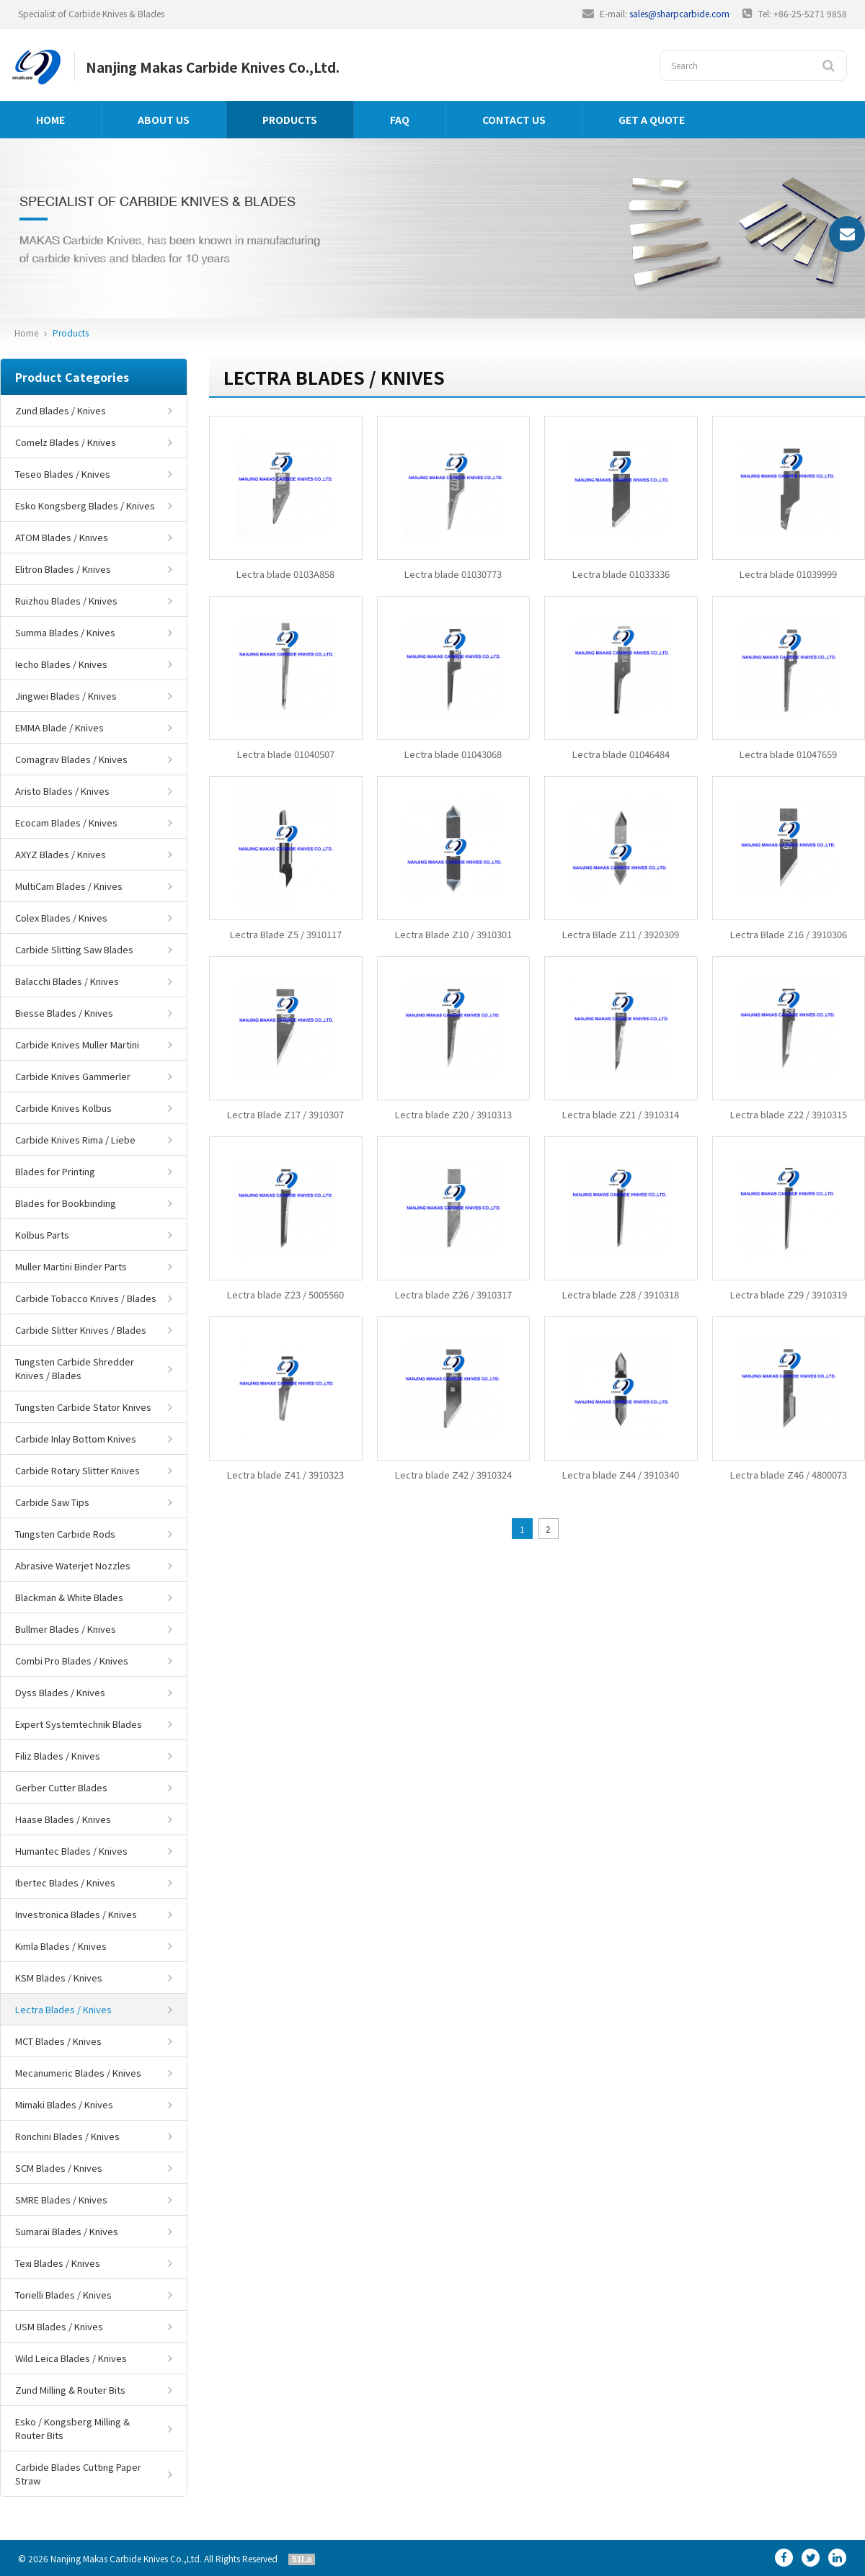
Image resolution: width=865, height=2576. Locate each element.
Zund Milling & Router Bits (70, 2390)
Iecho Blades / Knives (61, 664)
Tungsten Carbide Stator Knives (83, 1407)
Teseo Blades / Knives (62, 474)
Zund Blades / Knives (60, 410)
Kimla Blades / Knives (61, 1946)
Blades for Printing (55, 1171)
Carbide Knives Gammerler (72, 1076)
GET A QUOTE (651, 119)
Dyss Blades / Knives (60, 1692)
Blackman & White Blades (69, 1597)
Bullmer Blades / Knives (65, 1629)
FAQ (399, 119)
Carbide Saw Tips (52, 1502)
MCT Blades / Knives (58, 2041)
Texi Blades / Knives (57, 2263)
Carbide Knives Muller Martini (77, 1044)
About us (164, 119)
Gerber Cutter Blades (61, 1787)
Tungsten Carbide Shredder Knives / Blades (74, 1368)
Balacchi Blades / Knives (67, 981)
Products (289, 119)
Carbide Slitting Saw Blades (74, 949)
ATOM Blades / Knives (61, 537)
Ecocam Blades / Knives (66, 822)
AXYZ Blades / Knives (60, 854)
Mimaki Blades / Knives (64, 2104)
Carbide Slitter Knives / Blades (80, 1330)
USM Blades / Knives (59, 2326)
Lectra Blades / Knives (63, 2009)
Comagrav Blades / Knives (71, 759)
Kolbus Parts (42, 1235)
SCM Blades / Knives (58, 2168)
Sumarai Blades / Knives (66, 2231)
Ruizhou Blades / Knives (66, 600)
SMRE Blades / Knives (61, 2199)
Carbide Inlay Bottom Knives (75, 1438)
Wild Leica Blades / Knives (71, 2358)
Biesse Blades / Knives (64, 1013)
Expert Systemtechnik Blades (78, 1724)
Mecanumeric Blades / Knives (78, 2073)
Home (50, 119)
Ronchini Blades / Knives (67, 2136)
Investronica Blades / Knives (76, 1914)
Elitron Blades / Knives (63, 569)
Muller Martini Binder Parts (71, 1266)
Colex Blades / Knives (61, 917)
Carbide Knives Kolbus (63, 1108)
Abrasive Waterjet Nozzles (72, 1565)
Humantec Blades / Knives (71, 1851)
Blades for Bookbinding (65, 1203)
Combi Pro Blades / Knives (71, 1660)
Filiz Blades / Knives (57, 1755)
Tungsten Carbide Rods (65, 1534)
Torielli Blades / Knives (63, 2294)
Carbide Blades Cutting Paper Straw (78, 2473)
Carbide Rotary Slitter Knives (77, 1470)
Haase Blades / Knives (63, 1819)
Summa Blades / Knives (65, 632)
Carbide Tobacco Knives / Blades (85, 1298)
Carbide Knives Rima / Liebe (75, 1139)
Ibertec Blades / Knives (65, 1882)
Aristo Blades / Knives (62, 791)
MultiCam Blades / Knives (69, 886)
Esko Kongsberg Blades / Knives (85, 505)
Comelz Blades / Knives (65, 442)
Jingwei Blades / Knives (66, 696)
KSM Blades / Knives (58, 1977)
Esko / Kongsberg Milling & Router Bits (72, 2428)
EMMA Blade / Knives (59, 727)
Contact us (514, 119)
